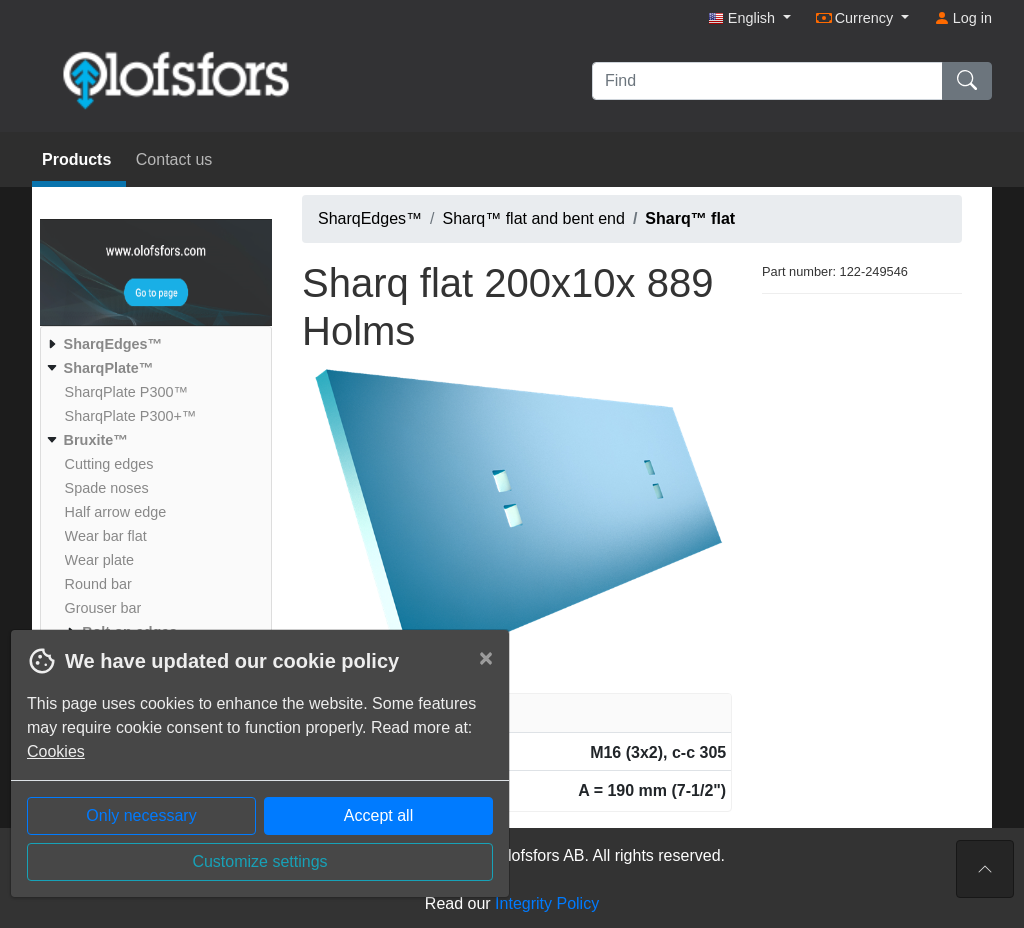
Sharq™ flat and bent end (534, 218)
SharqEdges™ (370, 218)
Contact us (174, 159)
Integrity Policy (547, 903)
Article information (380, 712)
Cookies (56, 751)
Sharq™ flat (690, 218)
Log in (963, 18)
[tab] (517, 713)
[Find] (767, 81)
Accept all (378, 815)
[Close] (486, 658)
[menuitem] (153, 344)
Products (79, 159)
